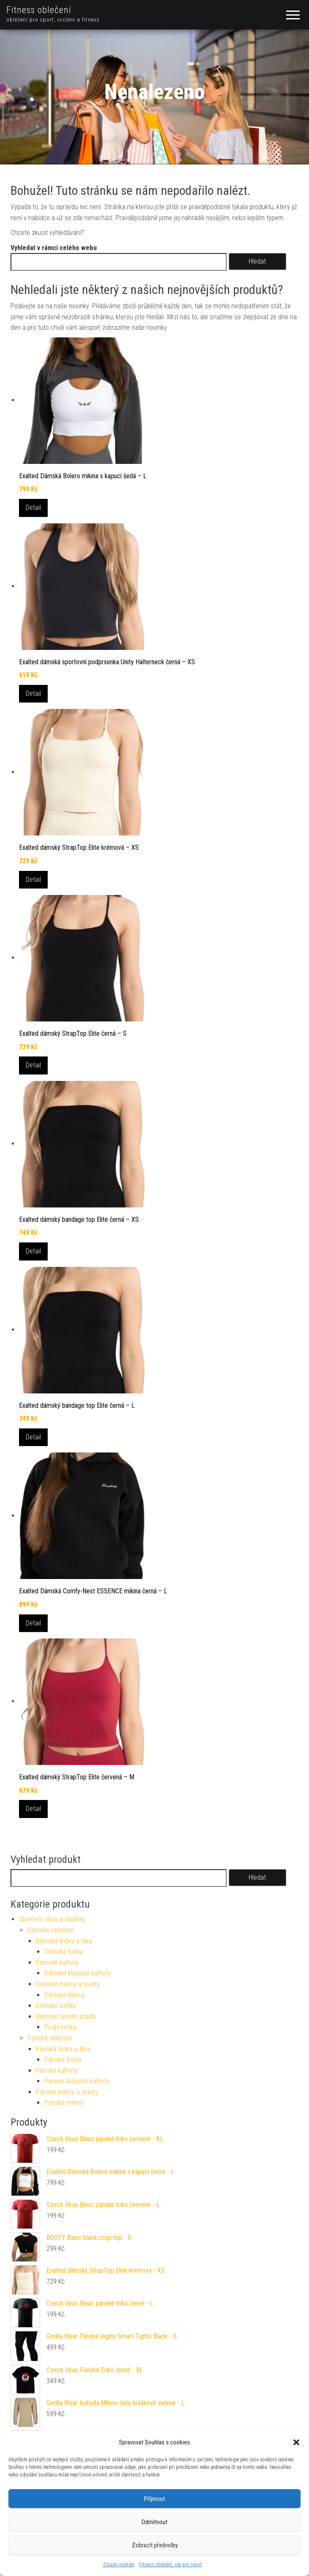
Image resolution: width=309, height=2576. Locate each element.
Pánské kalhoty (56, 2071)
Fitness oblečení (38, 10)
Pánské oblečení (49, 2038)
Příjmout (154, 2499)
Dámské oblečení (50, 1930)
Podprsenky (60, 2027)
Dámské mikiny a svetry (68, 1984)
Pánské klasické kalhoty (76, 2081)
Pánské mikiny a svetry (67, 2092)
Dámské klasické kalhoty (77, 1973)
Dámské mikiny (64, 1995)
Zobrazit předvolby (155, 2545)
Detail (33, 508)
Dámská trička (63, 1952)
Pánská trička (62, 2060)
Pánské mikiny (63, 2103)
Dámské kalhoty (57, 1963)
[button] (296, 2442)
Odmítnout (154, 2522)
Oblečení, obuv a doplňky (52, 1919)
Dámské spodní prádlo (66, 2017)
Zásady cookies (119, 2565)
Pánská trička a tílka (63, 2049)
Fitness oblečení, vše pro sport (170, 2565)
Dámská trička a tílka (64, 1941)
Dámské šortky (56, 2006)
